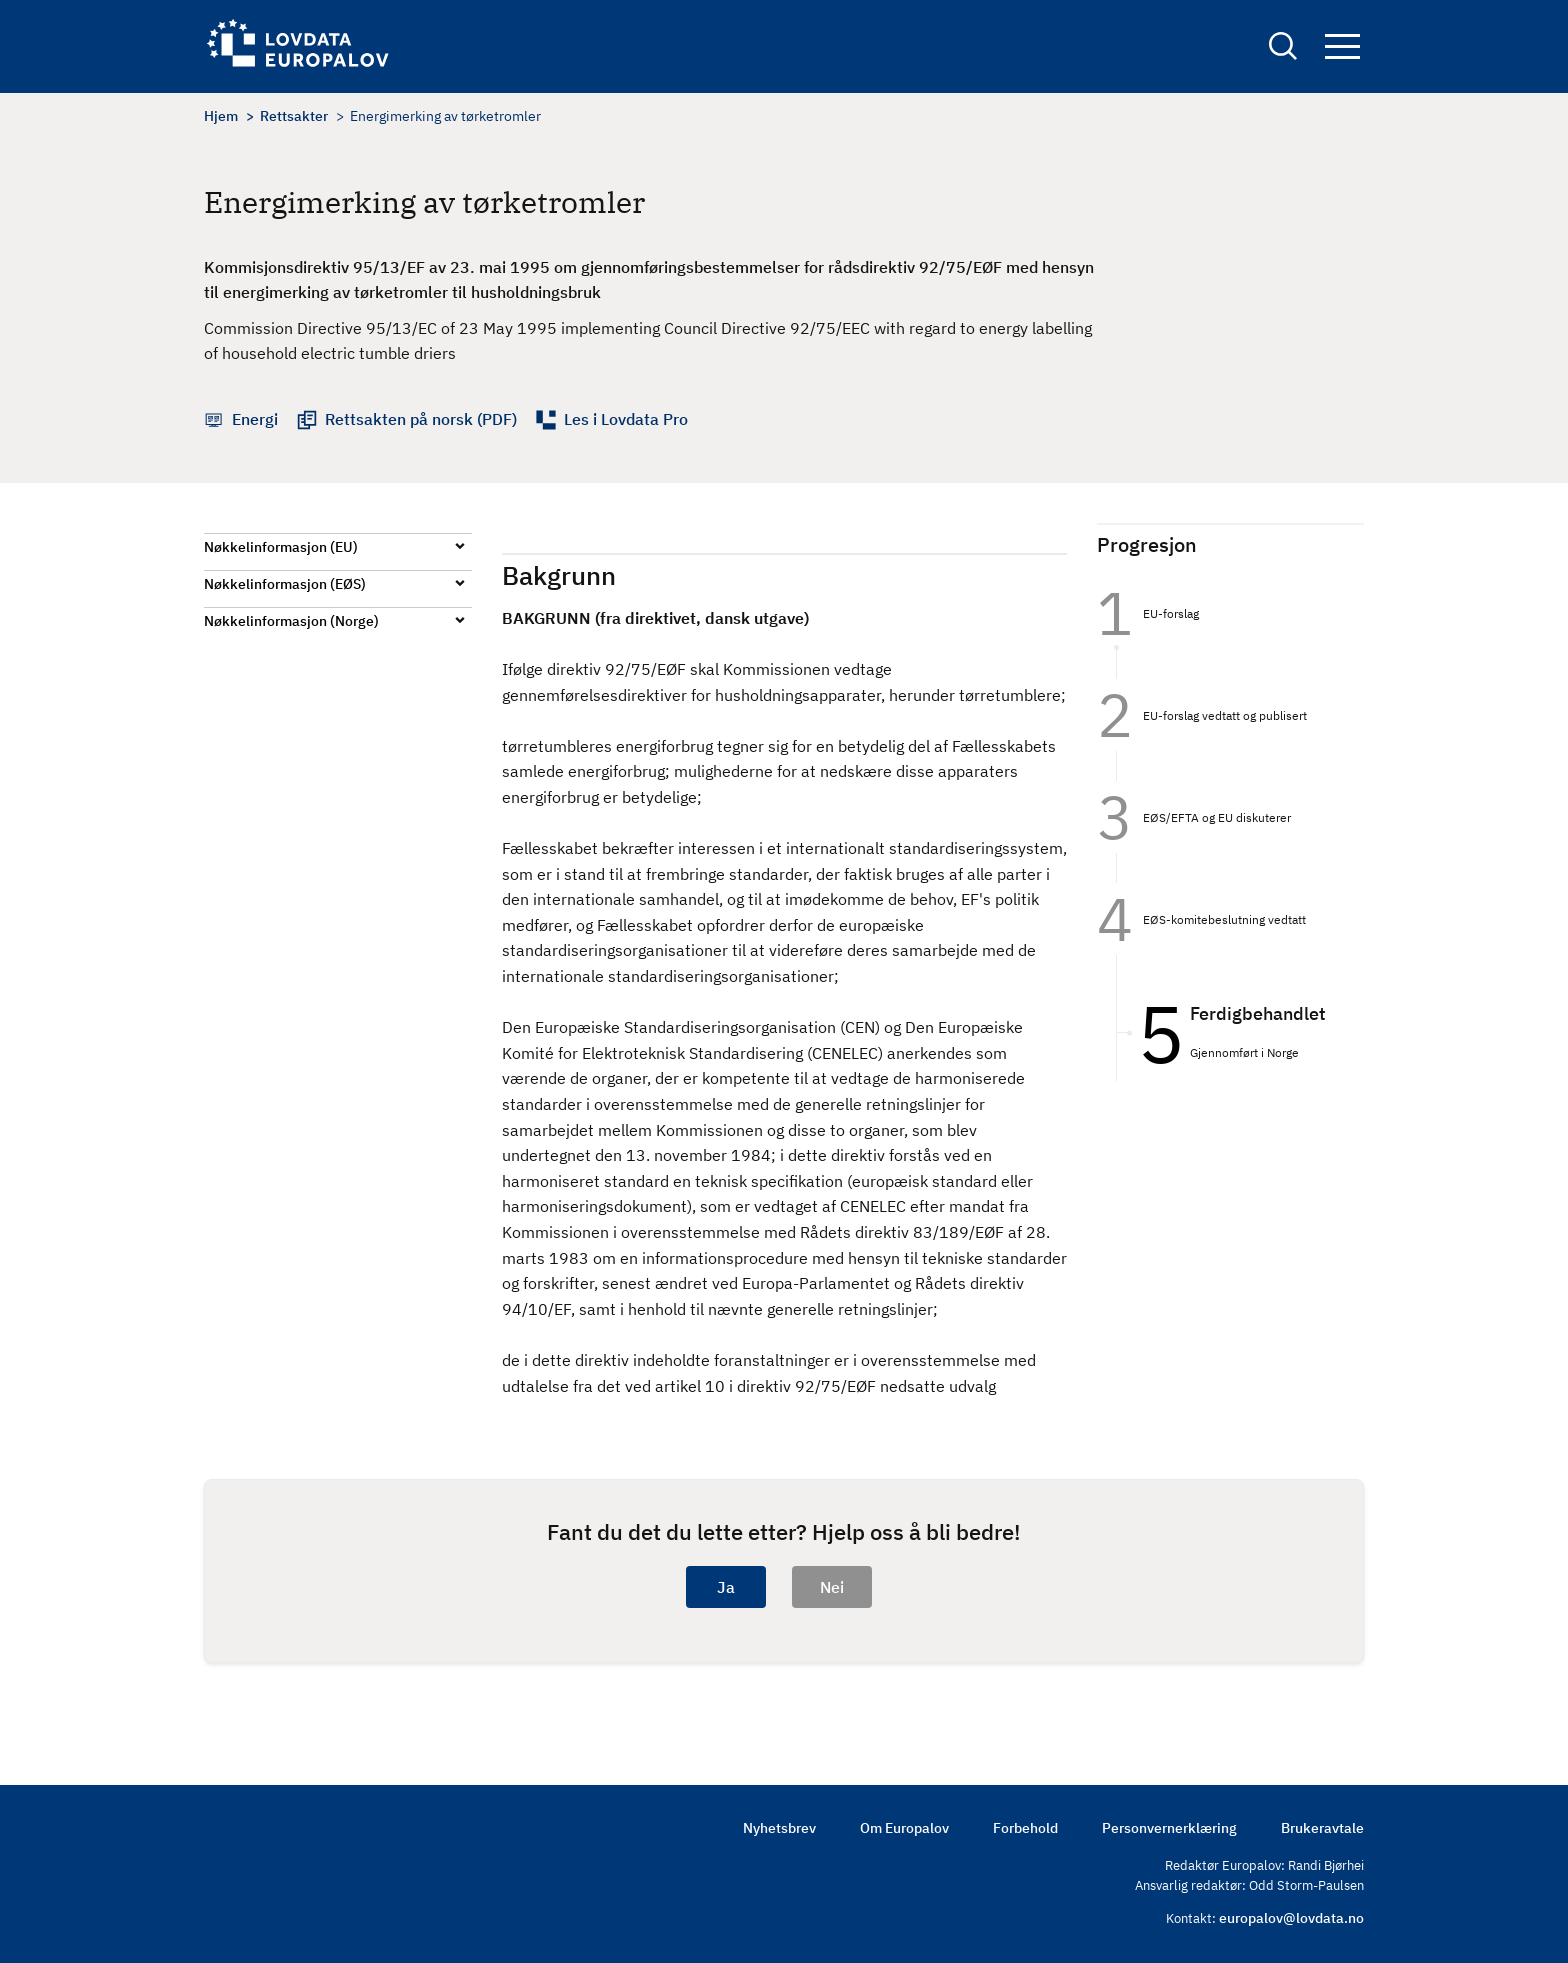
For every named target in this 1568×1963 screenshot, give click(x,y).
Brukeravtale (1322, 1828)
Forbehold (1025, 1828)
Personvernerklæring (1169, 1828)
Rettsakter (294, 116)
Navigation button (1342, 47)
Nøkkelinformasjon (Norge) (291, 621)
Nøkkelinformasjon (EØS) (285, 584)
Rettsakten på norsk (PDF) (421, 419)
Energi (255, 419)
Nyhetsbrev (779, 1828)
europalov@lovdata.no (1291, 1918)
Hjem (221, 116)
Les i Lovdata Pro (626, 419)
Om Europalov (904, 1828)
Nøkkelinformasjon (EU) (281, 547)
